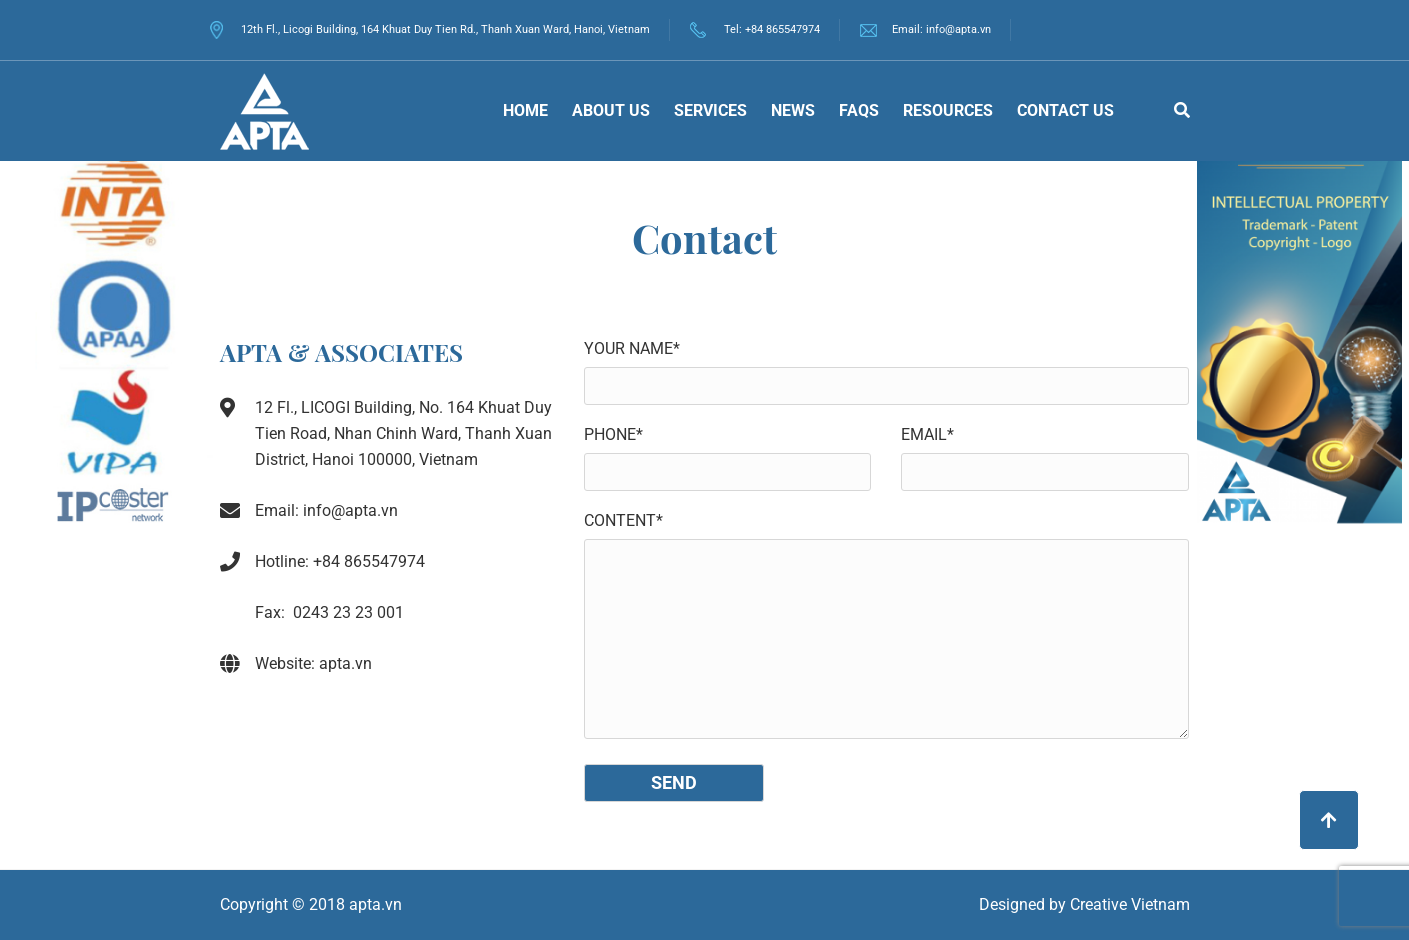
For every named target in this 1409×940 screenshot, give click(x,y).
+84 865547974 (782, 29)
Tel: (734, 29)
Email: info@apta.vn (941, 29)
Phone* (613, 434)
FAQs (859, 110)
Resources (948, 110)
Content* (623, 520)
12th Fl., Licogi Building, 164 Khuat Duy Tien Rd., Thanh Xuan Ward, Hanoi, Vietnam (430, 29)
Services (710, 110)
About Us (611, 110)
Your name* (632, 348)
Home (525, 110)
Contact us (1065, 110)
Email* (927, 434)
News (793, 110)
